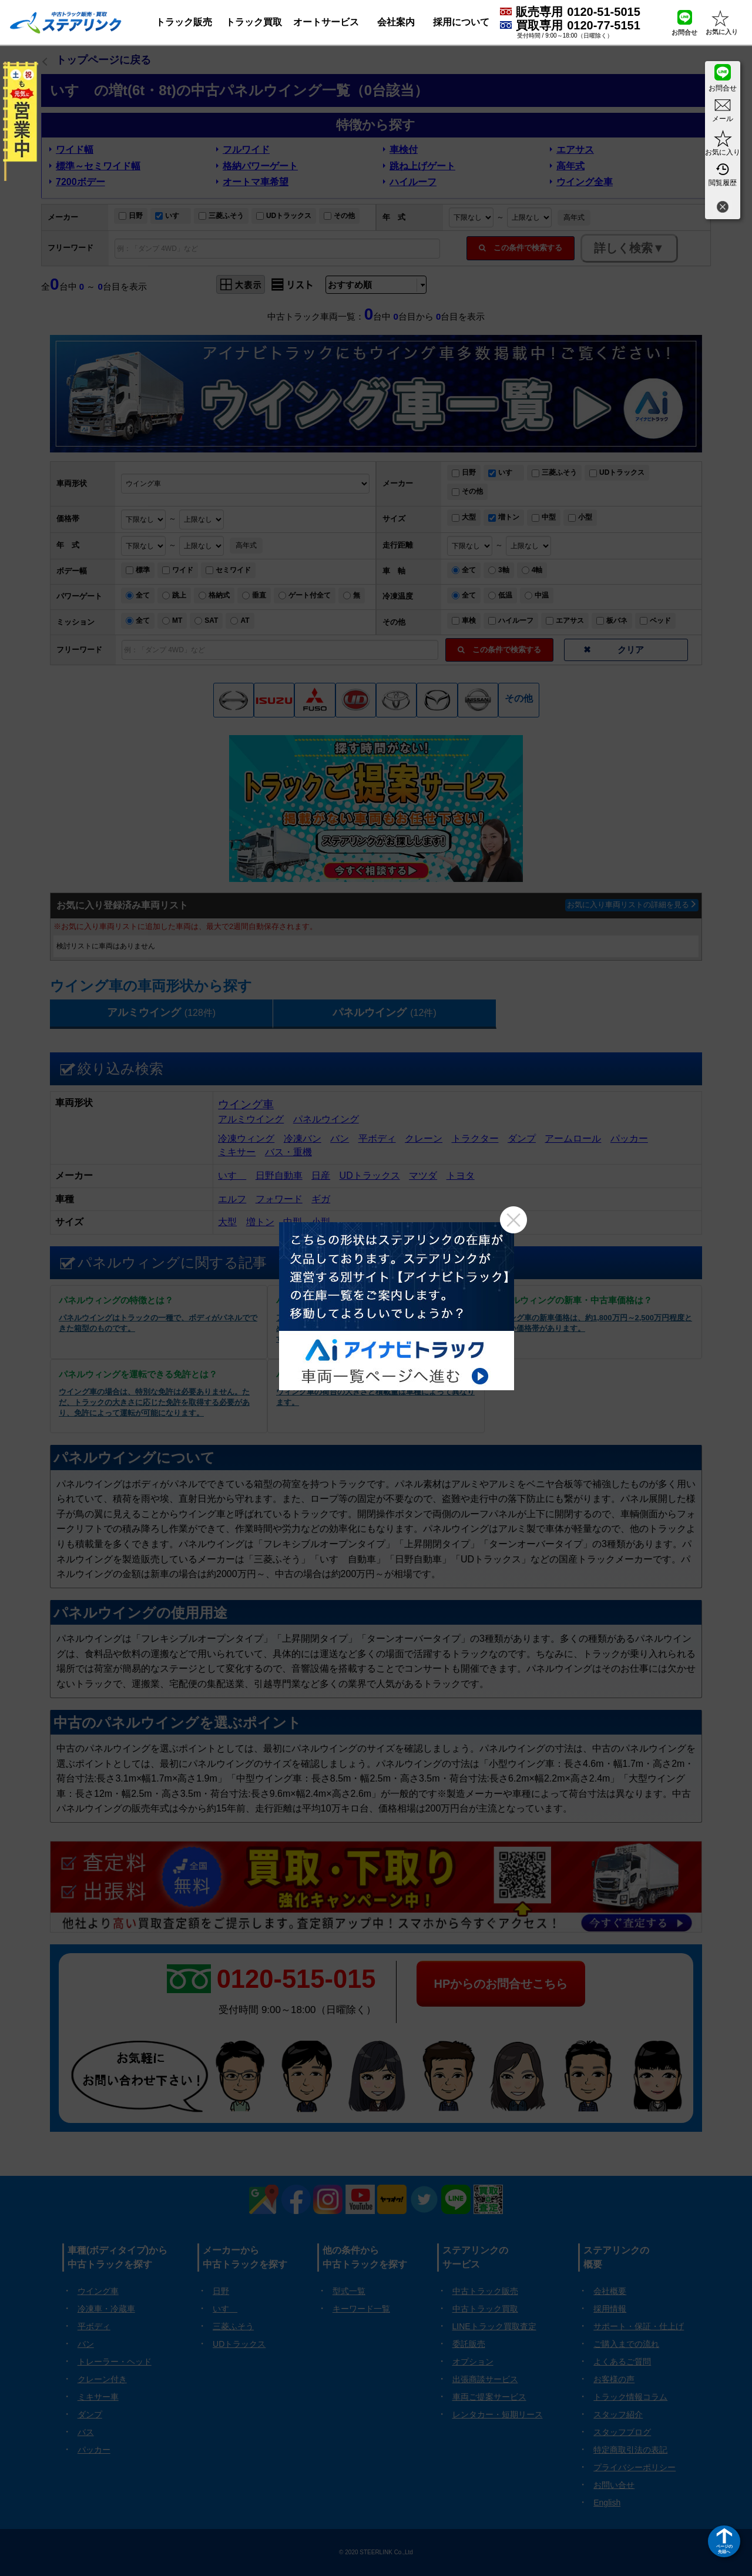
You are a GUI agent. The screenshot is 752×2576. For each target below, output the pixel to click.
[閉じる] (722, 208)
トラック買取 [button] (254, 22)
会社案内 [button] (396, 22)
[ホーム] (66, 22)
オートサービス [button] (326, 22)
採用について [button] (461, 22)
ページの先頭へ (724, 2548)
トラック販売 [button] (184, 22)
